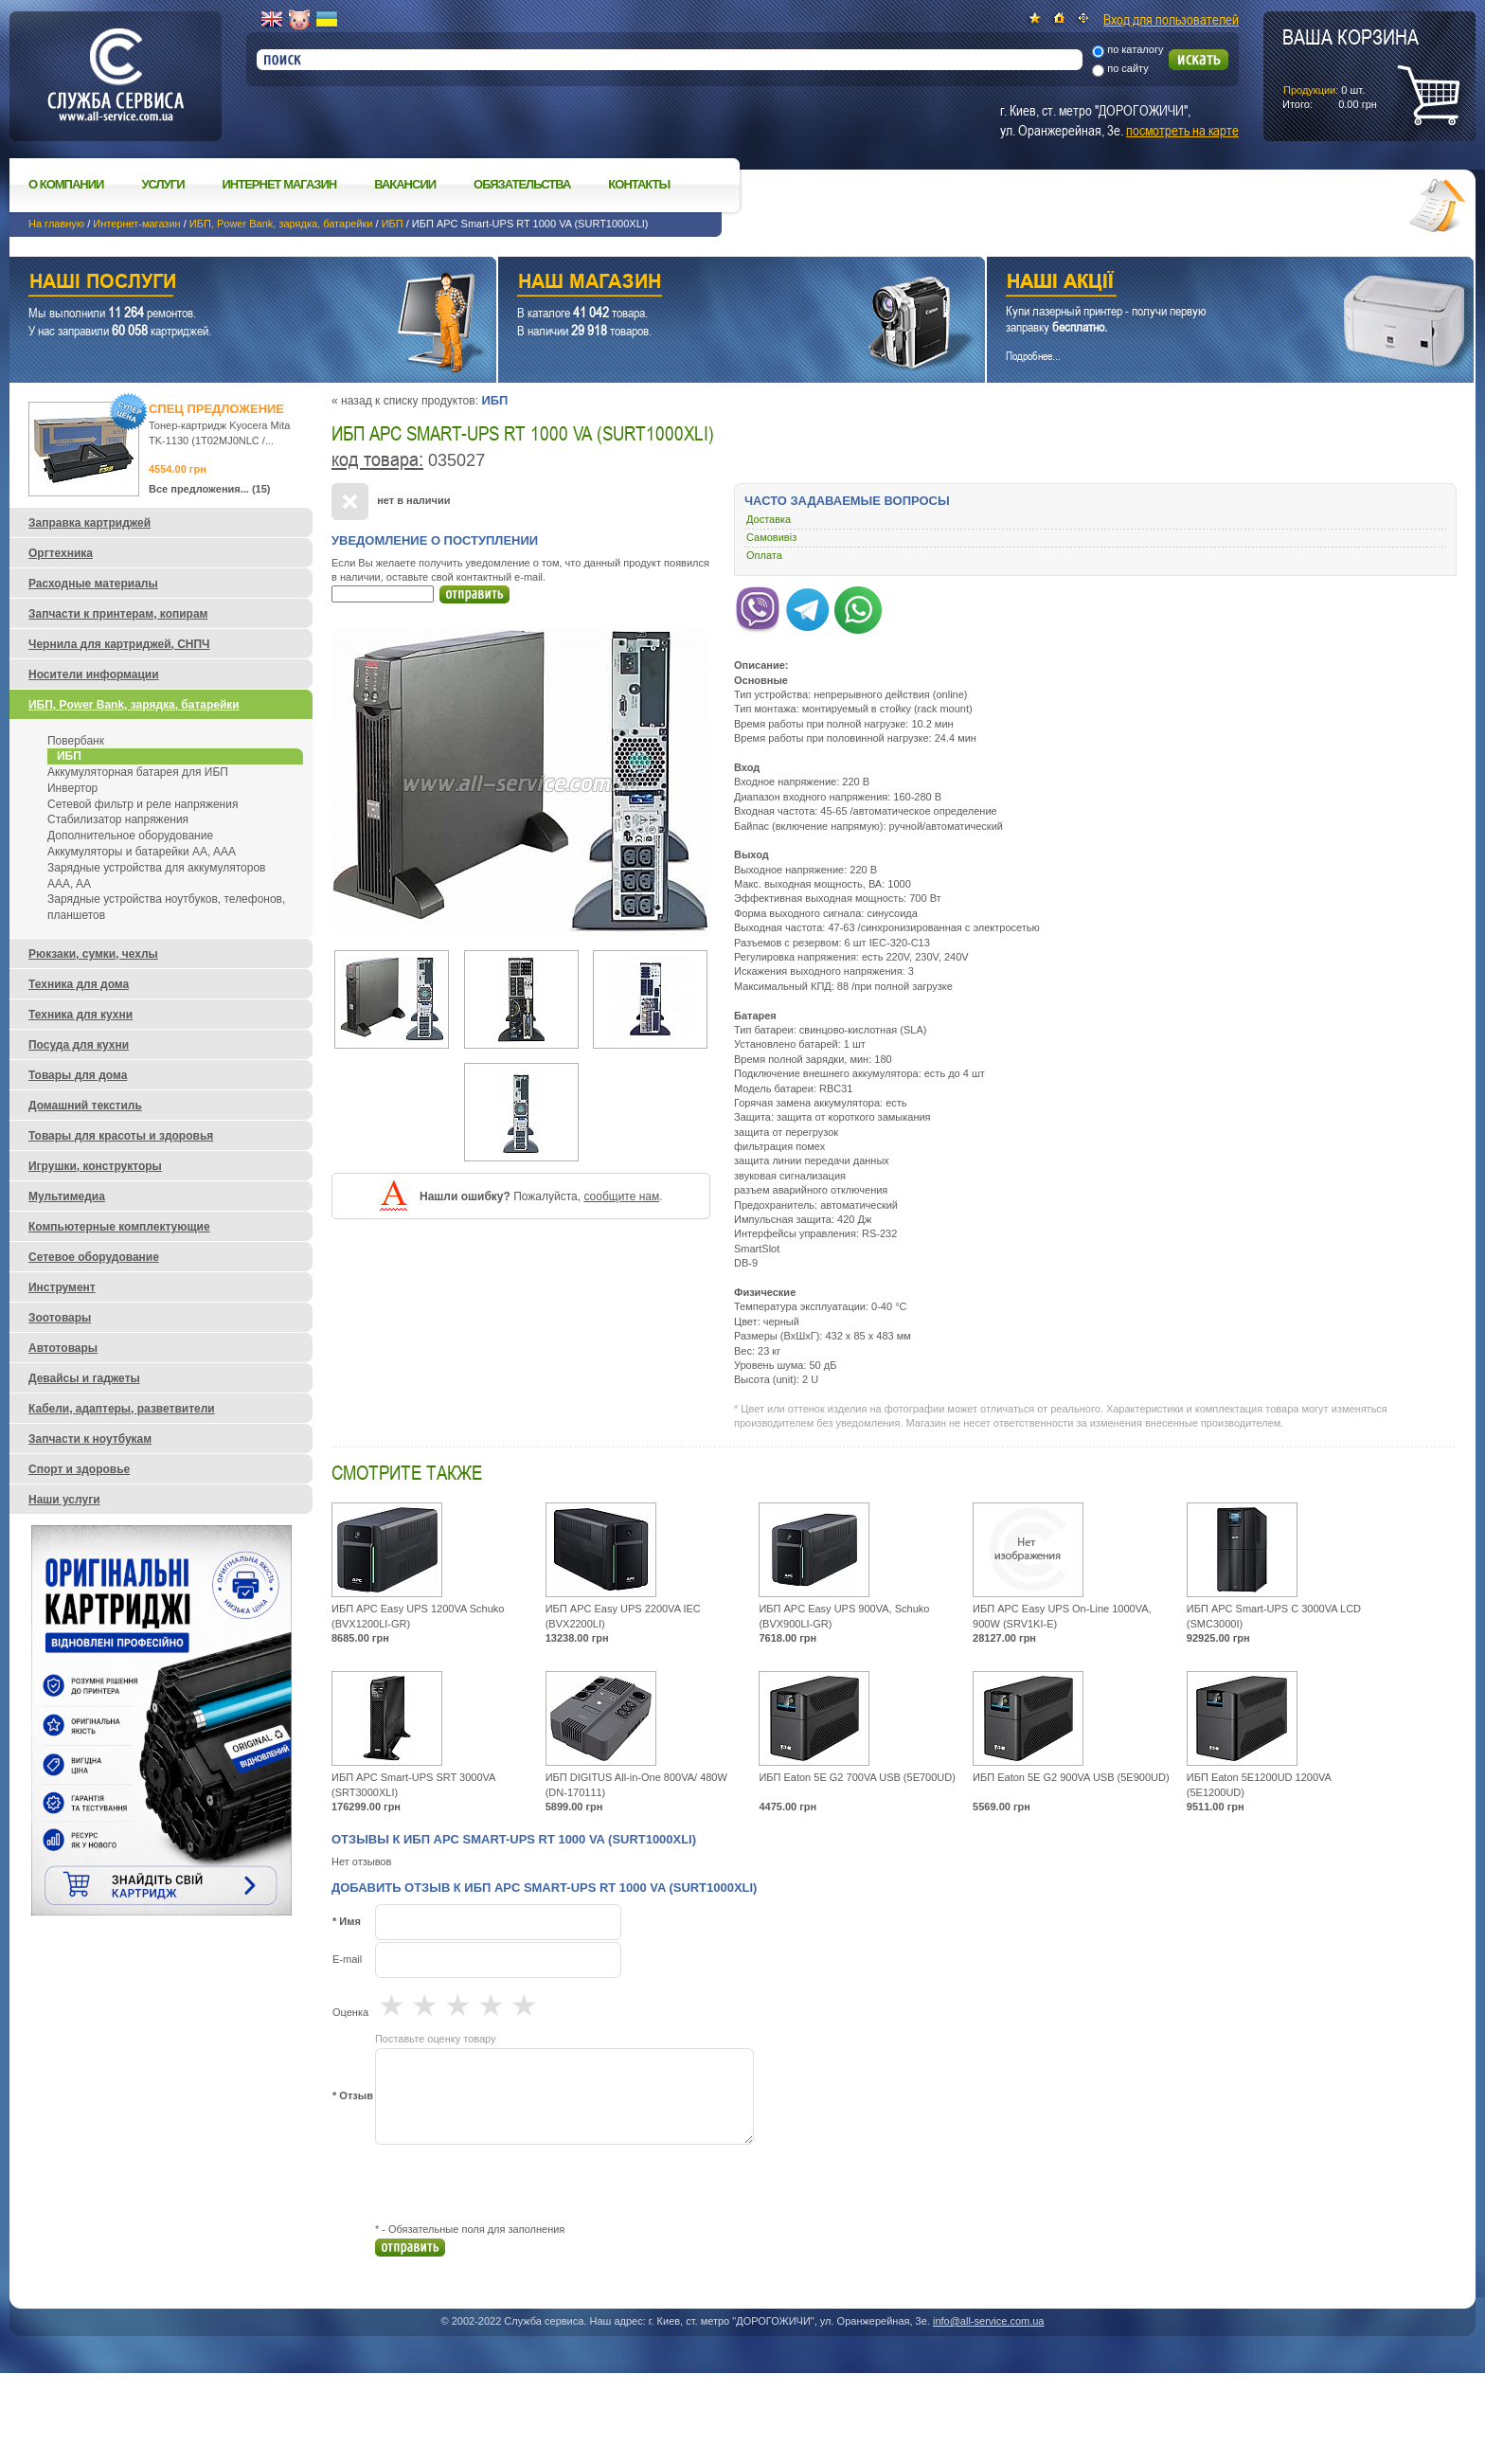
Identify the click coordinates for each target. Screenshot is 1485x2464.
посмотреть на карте (1182, 129)
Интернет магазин (280, 184)
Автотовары (63, 1348)
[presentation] (519, 2184)
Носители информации (93, 674)
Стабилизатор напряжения (117, 819)
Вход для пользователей (1171, 18)
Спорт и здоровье (79, 1469)
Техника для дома (78, 984)
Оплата (764, 555)
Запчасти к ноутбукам (90, 1439)
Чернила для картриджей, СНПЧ (119, 644)
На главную (56, 223)
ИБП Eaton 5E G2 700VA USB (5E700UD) (857, 1777)
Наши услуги (229, 284)
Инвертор (72, 788)
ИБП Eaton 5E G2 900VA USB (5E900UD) (1071, 1777)
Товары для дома (77, 1075)
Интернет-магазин (136, 223)
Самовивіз (771, 537)
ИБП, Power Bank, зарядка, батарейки (281, 223)
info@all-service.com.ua (989, 2321)
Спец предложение (216, 409)
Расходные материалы (93, 583)
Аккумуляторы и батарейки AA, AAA (141, 851)
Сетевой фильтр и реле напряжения (142, 804)
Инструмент (62, 1287)
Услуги (162, 184)
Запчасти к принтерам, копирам (117, 613)
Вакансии (405, 184)
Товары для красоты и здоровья (120, 1135)
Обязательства (522, 184)
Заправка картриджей (89, 523)
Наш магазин (708, 284)
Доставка (768, 519)
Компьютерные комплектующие (119, 1226)
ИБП (392, 223)
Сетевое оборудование (93, 1257)
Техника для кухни (80, 1014)
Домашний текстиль (85, 1105)
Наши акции (1204, 284)
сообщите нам (621, 1196)
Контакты (639, 184)
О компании (65, 184)
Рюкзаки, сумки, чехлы (93, 954)
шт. (1350, 67)
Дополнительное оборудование (130, 835)
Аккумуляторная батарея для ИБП (137, 772)
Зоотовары (59, 1317)
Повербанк (75, 740)
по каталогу (1135, 49)
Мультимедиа (66, 1196)
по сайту (1128, 68)
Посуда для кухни (78, 1045)
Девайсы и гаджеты (84, 1378)
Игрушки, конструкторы (95, 1166)
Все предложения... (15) (210, 489)
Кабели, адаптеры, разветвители (121, 1408)
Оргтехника (60, 553)
